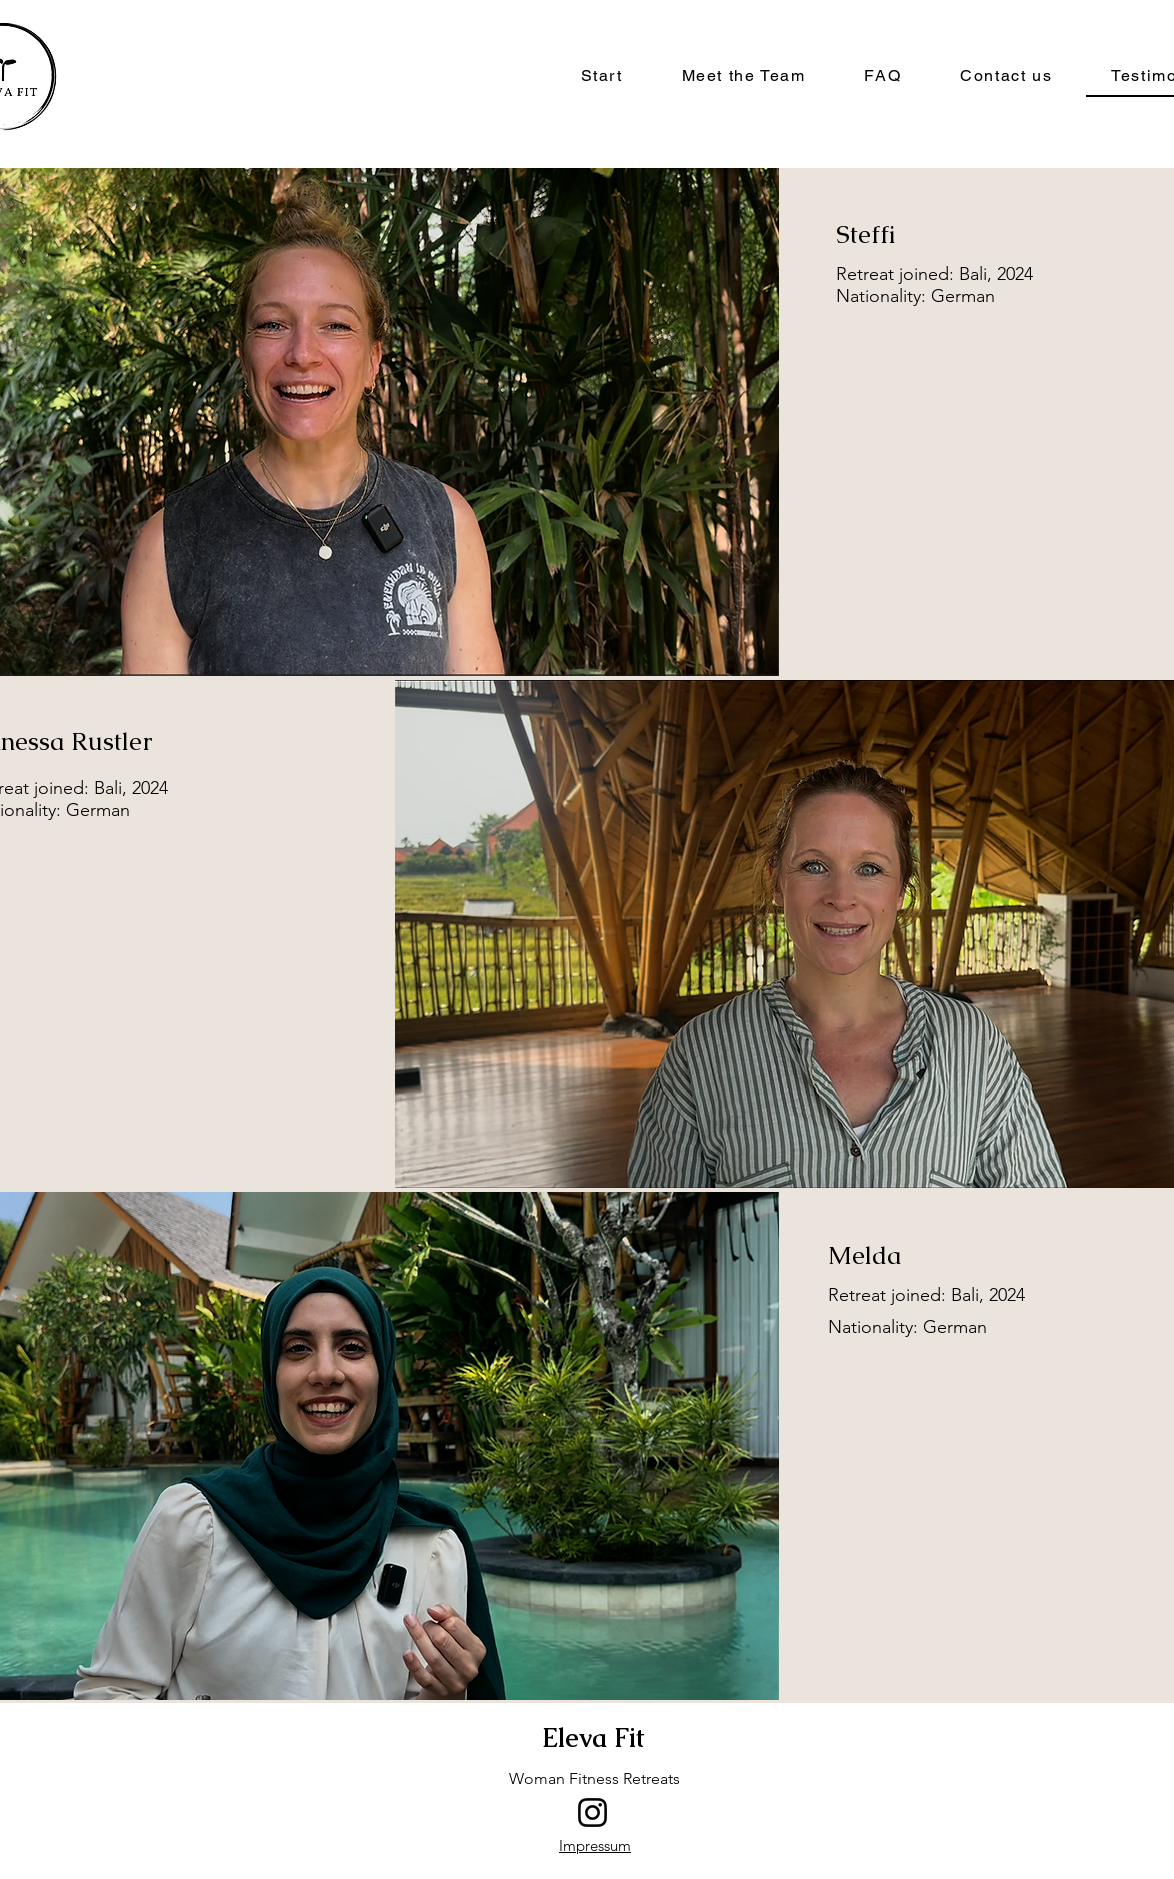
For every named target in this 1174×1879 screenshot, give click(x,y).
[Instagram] (592, 1812)
